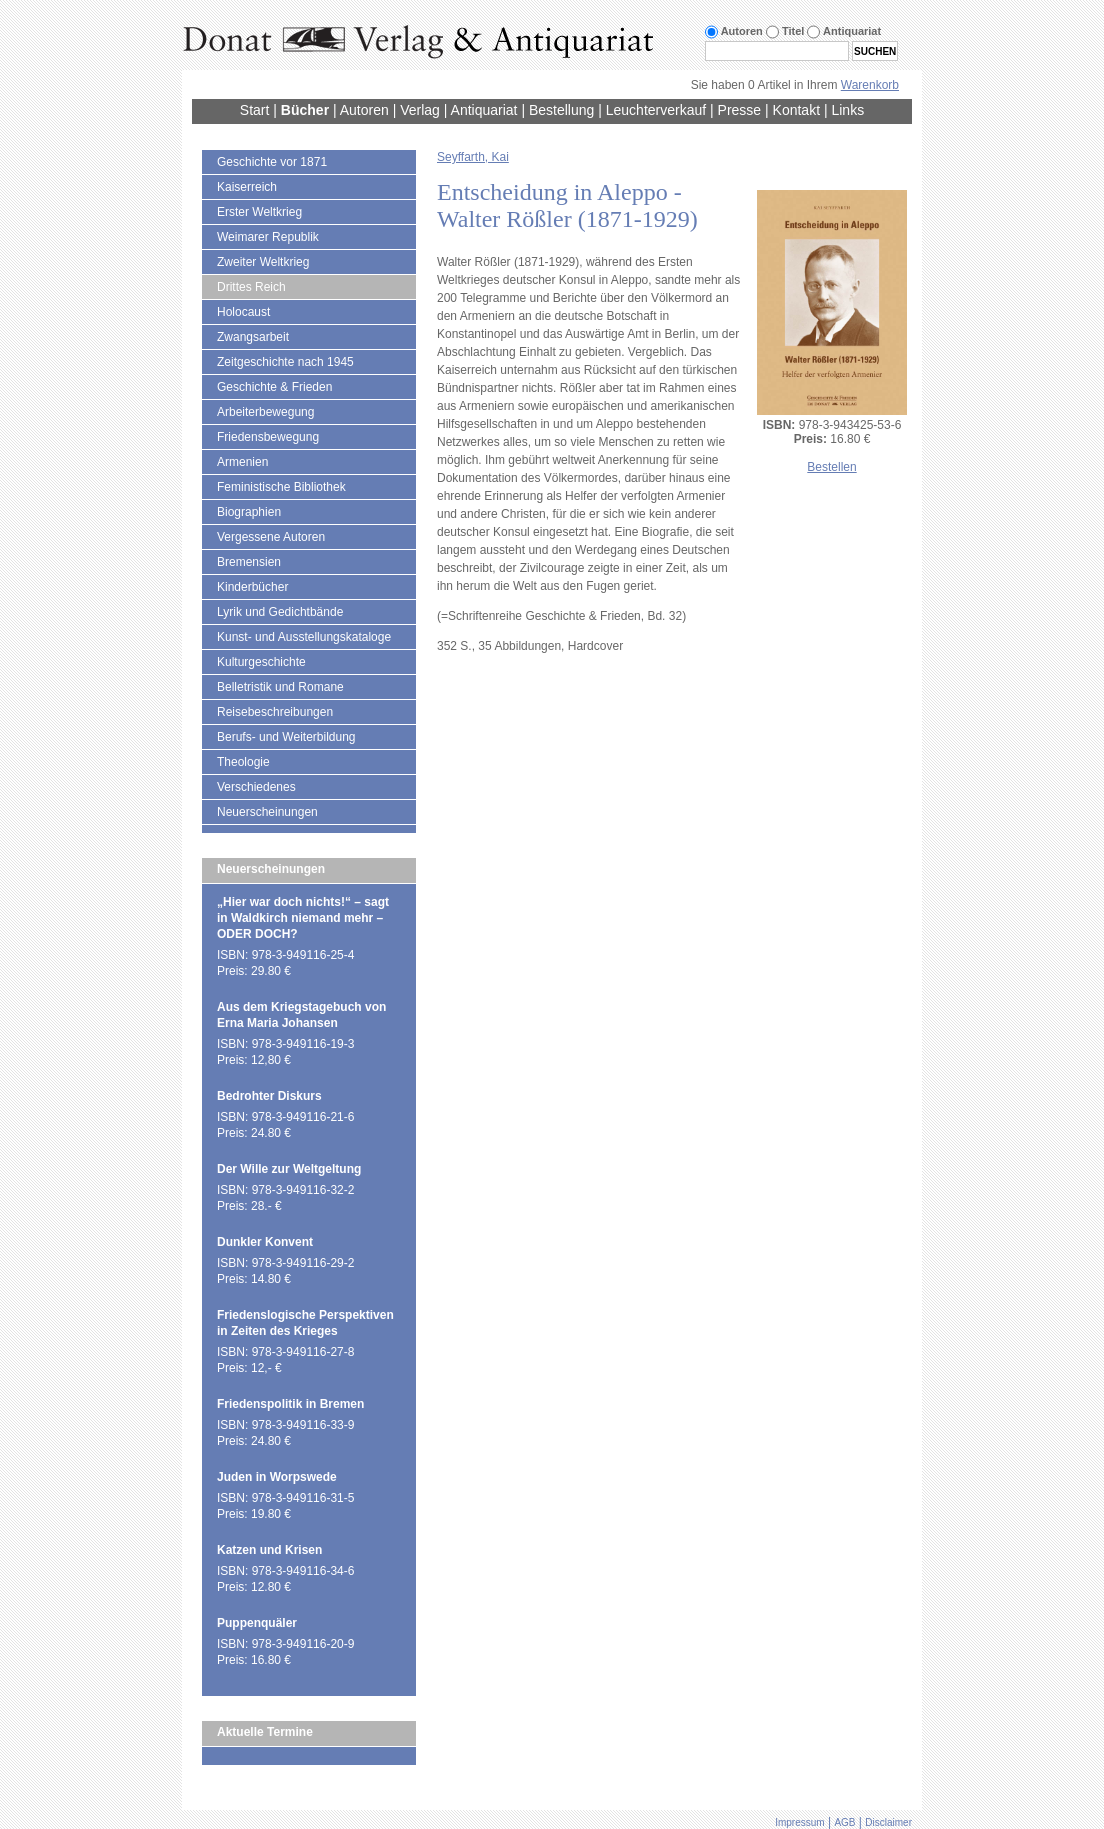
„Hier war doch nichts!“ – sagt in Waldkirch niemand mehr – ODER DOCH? (303, 918)
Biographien (249, 512)
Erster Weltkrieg (259, 212)
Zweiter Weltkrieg (263, 262)
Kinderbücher (252, 587)
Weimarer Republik (268, 237)
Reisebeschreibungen (275, 712)
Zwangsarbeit (253, 337)
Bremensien (249, 562)
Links (847, 110)
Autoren (364, 110)
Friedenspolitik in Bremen (290, 1404)
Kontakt (796, 110)
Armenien (242, 462)
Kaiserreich (247, 187)
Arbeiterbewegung (265, 412)
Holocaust (243, 312)
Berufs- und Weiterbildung (286, 737)
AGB (844, 1822)
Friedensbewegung (268, 437)
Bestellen (831, 467)
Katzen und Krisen (269, 1550)
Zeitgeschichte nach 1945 (285, 362)
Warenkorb (870, 85)
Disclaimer (888, 1822)
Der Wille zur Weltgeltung (289, 1169)
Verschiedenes (256, 787)
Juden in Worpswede (277, 1477)
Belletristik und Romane (280, 687)
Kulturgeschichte (261, 662)
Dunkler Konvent (265, 1242)
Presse (740, 110)
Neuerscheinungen (267, 812)
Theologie (243, 762)
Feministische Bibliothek (281, 487)
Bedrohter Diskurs (269, 1096)
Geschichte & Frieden (274, 387)
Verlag (420, 110)
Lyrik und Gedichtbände (280, 612)
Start (255, 110)
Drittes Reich (251, 287)
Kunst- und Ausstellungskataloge (304, 637)
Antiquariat (484, 110)
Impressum (799, 1822)
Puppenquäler (257, 1623)
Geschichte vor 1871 (272, 162)
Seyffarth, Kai (473, 157)
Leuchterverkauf (656, 110)
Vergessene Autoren (271, 537)
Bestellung (561, 110)
